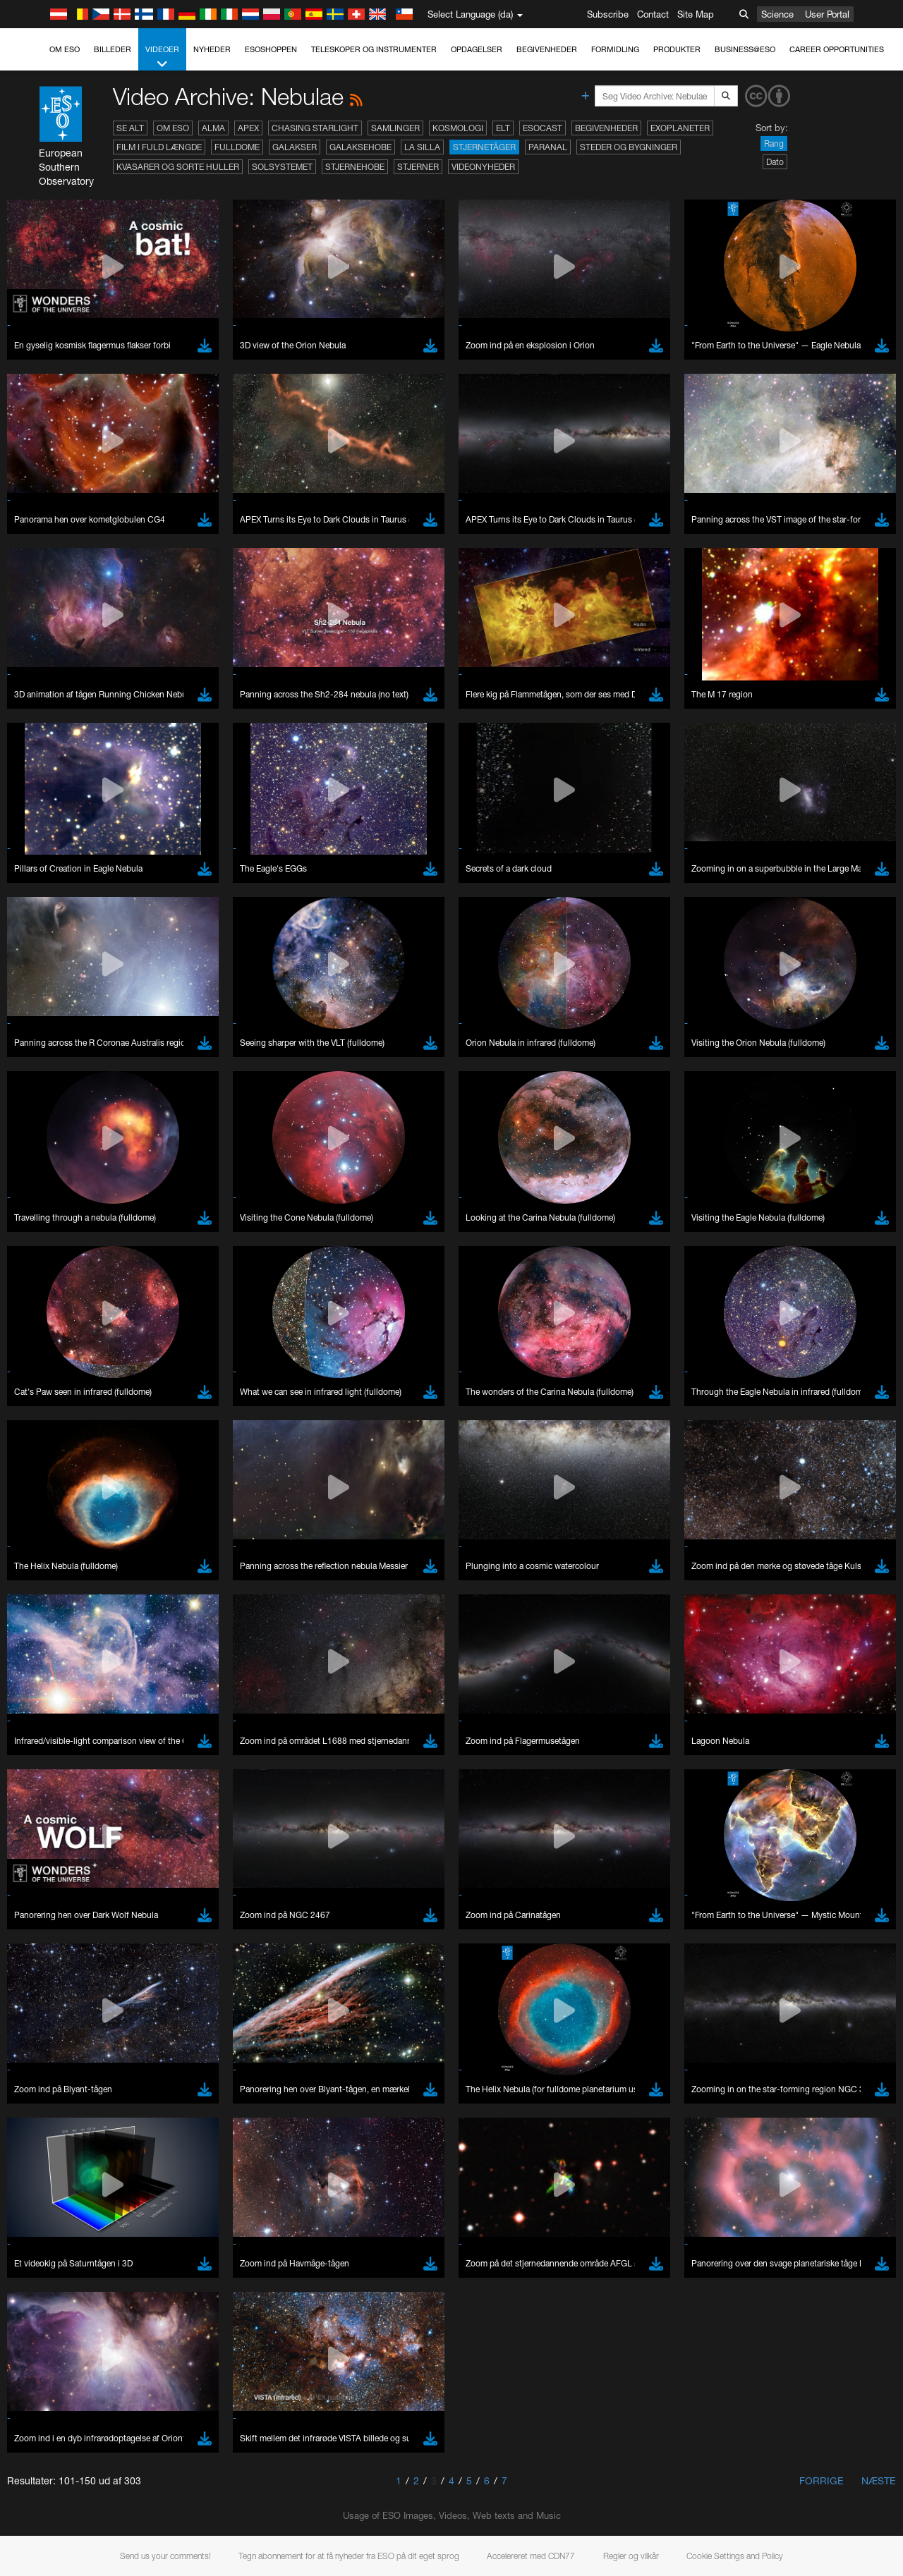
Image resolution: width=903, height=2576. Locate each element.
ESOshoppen (271, 49)
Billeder (112, 49)
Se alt (130, 128)
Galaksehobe (360, 147)
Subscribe (608, 14)
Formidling (615, 49)
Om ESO (64, 49)
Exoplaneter (680, 128)
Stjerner (418, 166)
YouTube (31, 2512)
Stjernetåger (484, 147)
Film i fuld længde (159, 147)
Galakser (294, 147)
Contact (653, 14)
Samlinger (395, 128)
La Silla (422, 147)
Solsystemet (282, 166)
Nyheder (212, 49)
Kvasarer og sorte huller (177, 166)
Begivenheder (546, 49)
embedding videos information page (810, 2525)
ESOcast (542, 128)
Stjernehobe (354, 166)
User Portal (827, 14)
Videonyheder (483, 166)
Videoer (162, 57)
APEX (248, 128)
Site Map (695, 14)
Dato (775, 162)
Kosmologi (457, 128)
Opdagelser (476, 49)
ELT (503, 128)
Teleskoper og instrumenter (374, 49)
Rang (774, 143)
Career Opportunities (836, 49)
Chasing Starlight (315, 128)
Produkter (677, 49)
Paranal (547, 147)
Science (777, 14)
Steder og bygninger (628, 147)
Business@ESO (745, 49)
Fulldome (237, 147)
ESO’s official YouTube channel (332, 2512)
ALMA (213, 128)
